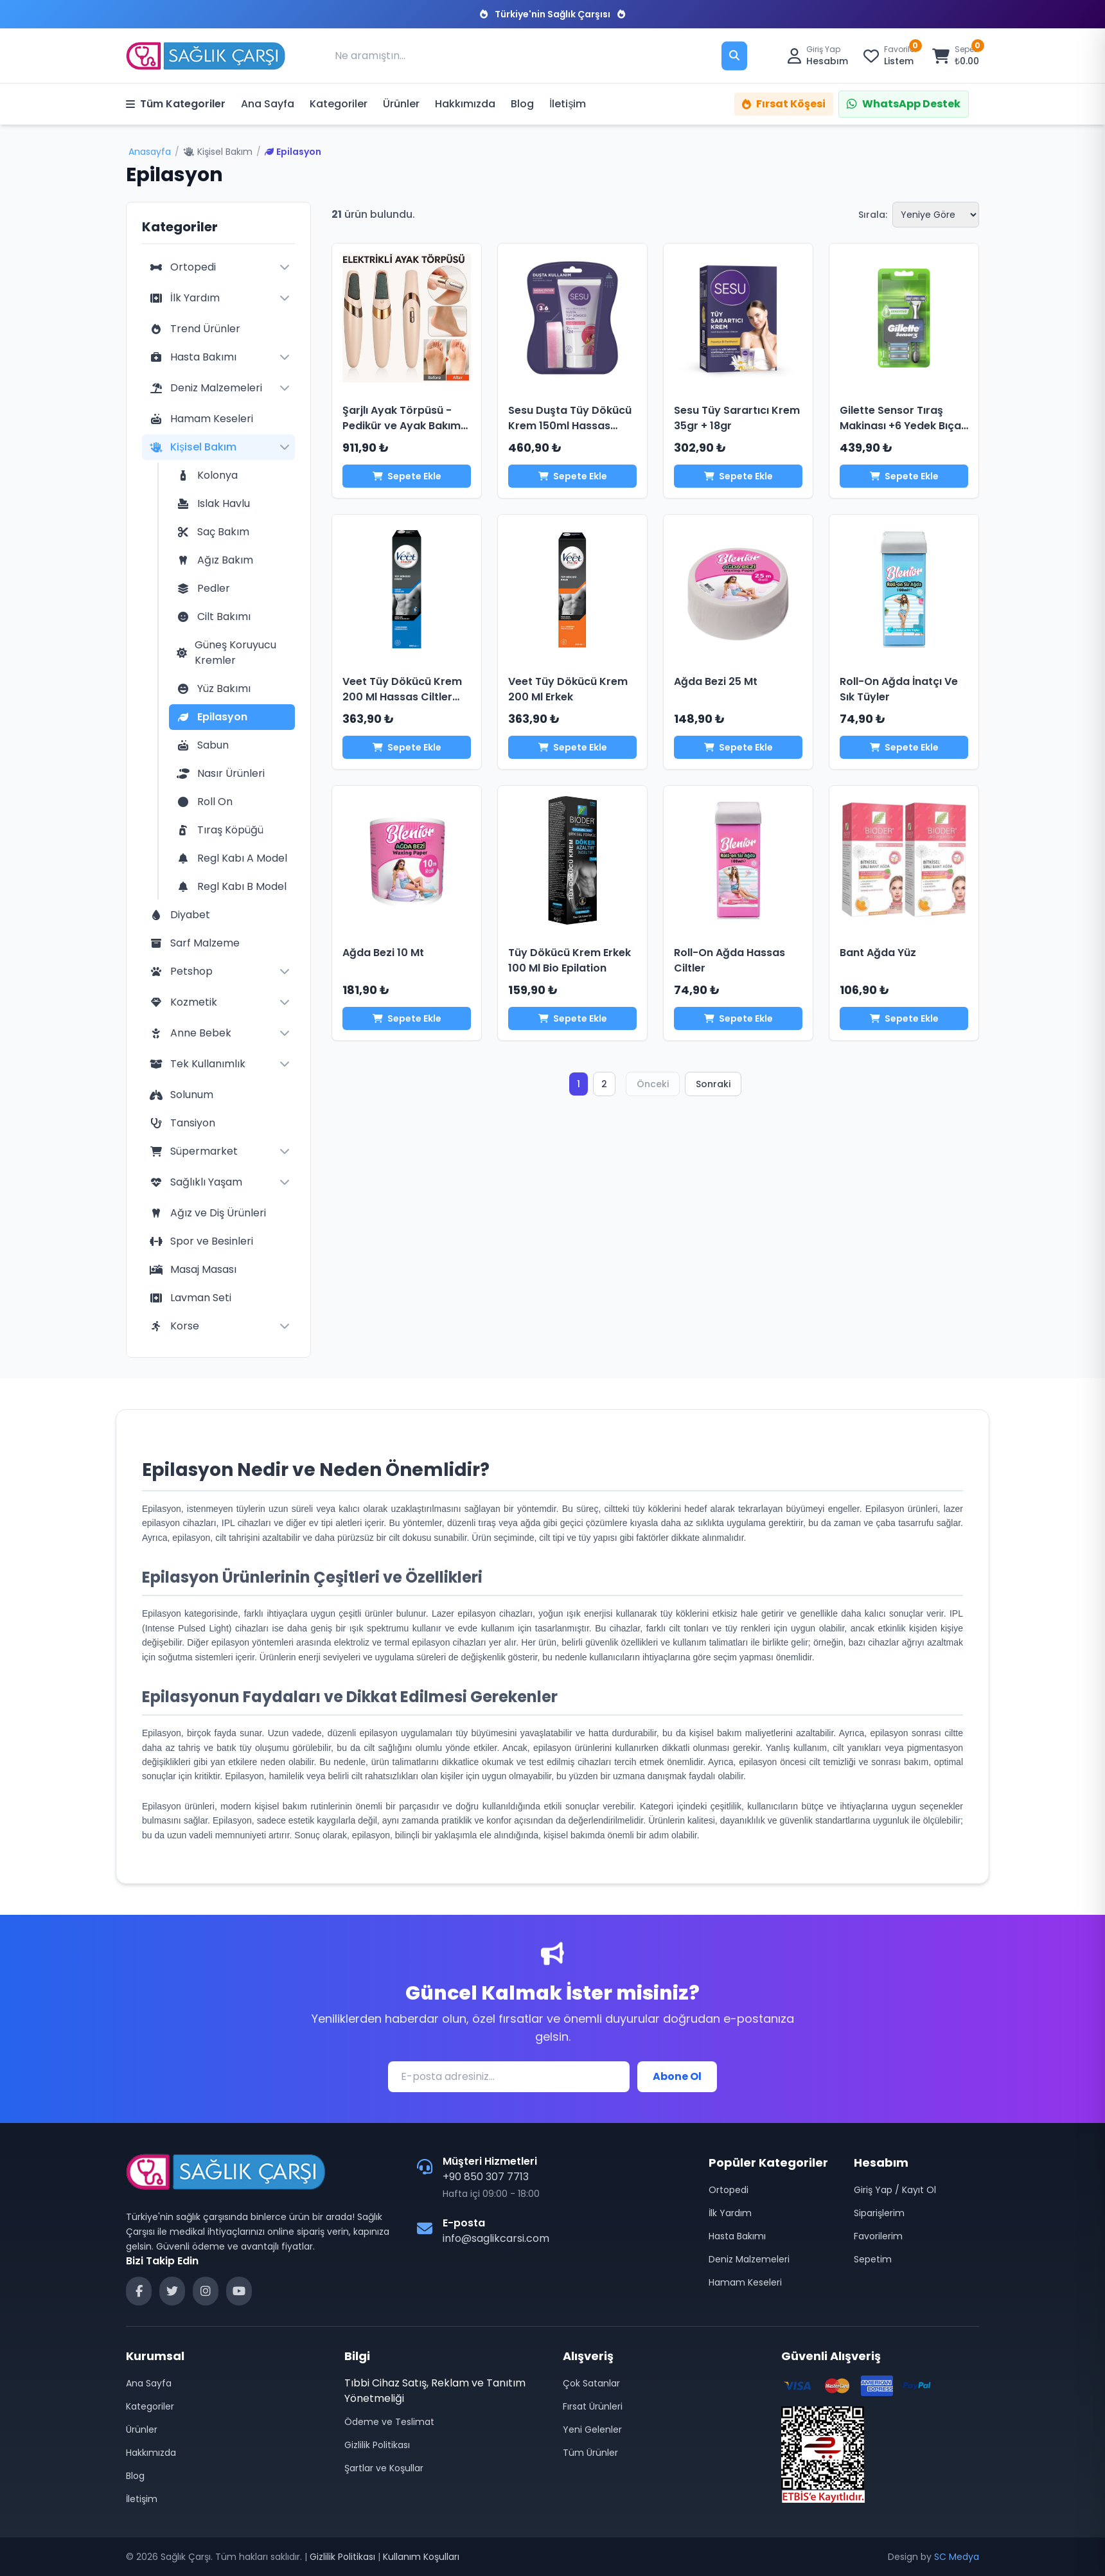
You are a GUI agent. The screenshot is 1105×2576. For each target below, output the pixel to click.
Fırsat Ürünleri (593, 2406)
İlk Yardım (730, 2213)
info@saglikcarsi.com (496, 2238)
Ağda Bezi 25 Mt (715, 681)
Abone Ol (677, 2076)
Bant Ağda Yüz (878, 952)
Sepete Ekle (407, 476)
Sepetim (873, 2259)
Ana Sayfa (267, 103)
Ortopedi (728, 2189)
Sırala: (872, 214)
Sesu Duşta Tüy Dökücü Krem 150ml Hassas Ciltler (570, 426)
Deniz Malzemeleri (749, 2259)
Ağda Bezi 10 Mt (383, 952)
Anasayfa (149, 151)
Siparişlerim (879, 2213)
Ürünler (401, 103)
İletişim (567, 103)
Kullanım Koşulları (421, 2556)
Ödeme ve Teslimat (389, 2421)
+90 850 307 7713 (486, 2176)
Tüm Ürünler (590, 2452)
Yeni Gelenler (592, 2429)
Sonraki (713, 1084)
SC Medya (956, 2556)
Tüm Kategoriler (175, 103)
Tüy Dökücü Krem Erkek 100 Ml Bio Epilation (569, 960)
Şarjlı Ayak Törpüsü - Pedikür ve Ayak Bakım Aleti (401, 426)
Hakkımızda (465, 103)
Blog (522, 103)
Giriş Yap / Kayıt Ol (895, 2189)
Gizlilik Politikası (377, 2444)
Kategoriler (338, 103)
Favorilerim (878, 2236)
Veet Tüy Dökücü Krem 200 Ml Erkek (568, 689)
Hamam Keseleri (745, 2282)
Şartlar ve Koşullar (383, 2468)
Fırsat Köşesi (784, 103)
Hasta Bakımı (737, 2236)
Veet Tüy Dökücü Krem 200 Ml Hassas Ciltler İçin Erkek (402, 697)
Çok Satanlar (591, 2383)
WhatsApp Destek (903, 104)
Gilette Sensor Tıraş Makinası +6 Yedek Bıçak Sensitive (903, 426)
